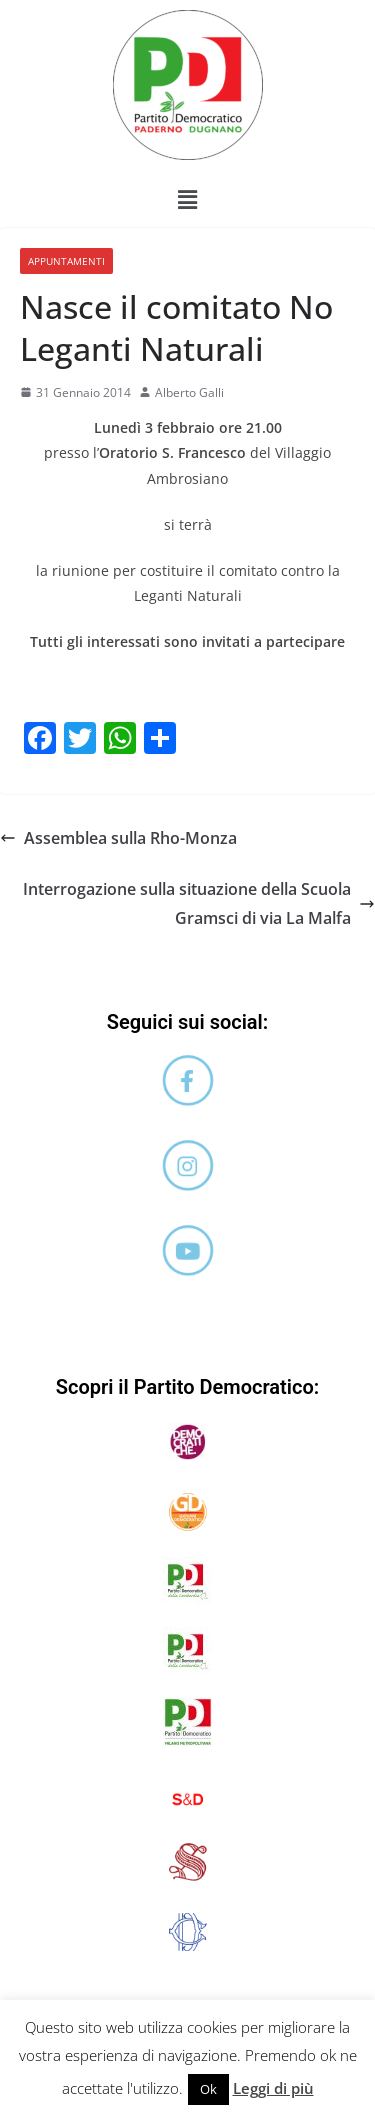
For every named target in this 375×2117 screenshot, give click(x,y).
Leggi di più (273, 2088)
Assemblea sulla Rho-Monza (118, 838)
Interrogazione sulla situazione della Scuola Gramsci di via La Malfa (199, 903)
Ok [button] (208, 2089)
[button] (187, 199)
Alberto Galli (189, 392)
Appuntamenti (66, 261)
